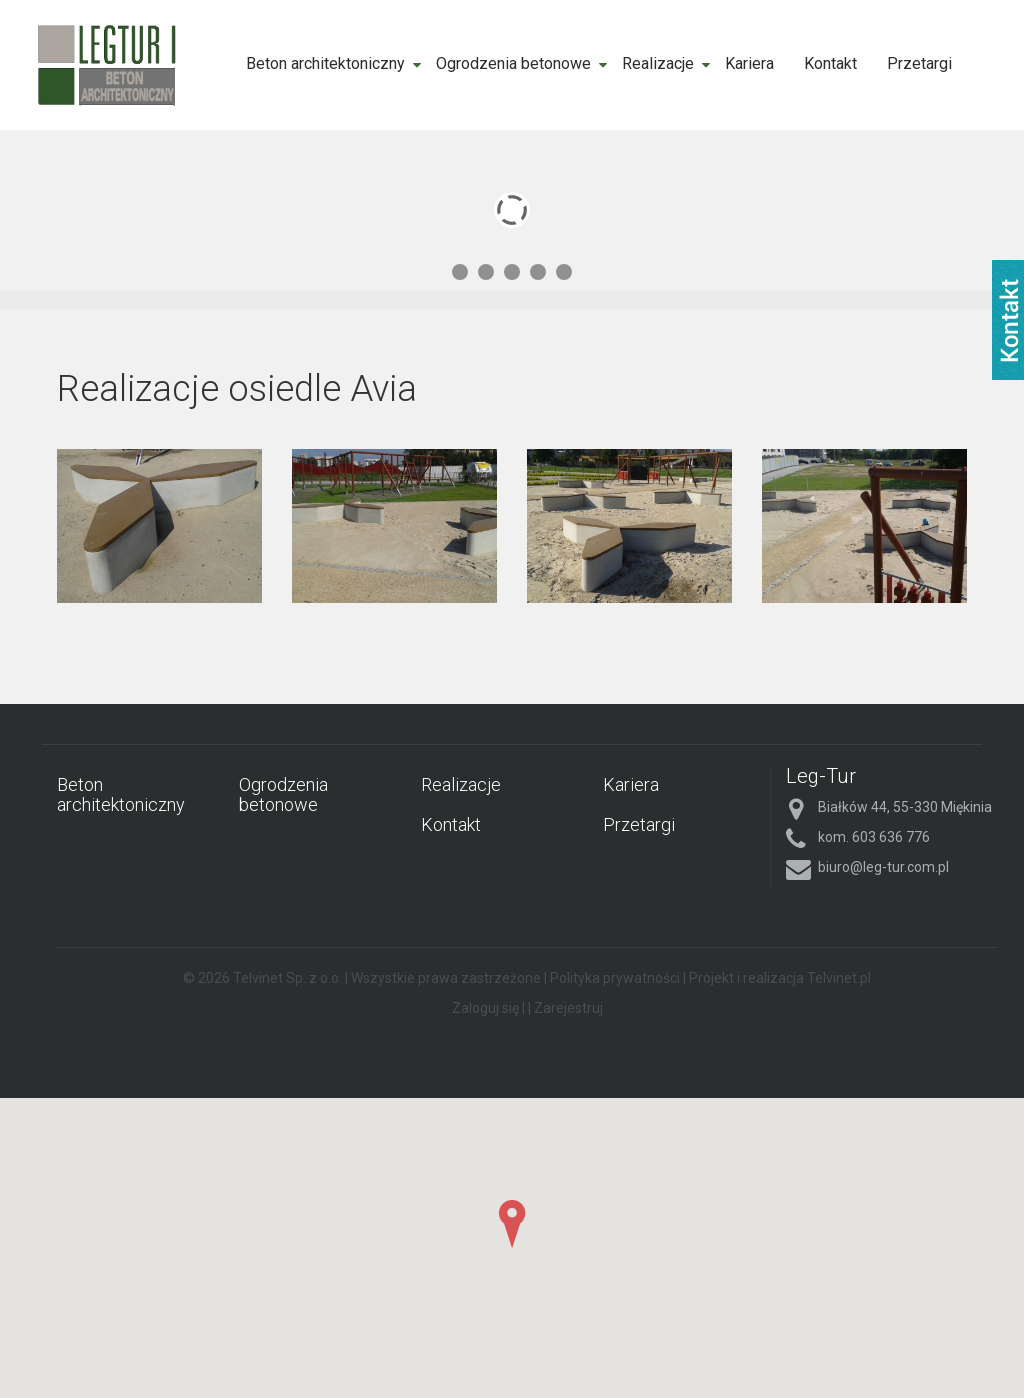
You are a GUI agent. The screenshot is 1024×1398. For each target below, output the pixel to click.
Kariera (749, 63)
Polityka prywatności (615, 978)
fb (1008, 320)
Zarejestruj (568, 1008)
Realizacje (658, 63)
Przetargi (919, 63)
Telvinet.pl (839, 978)
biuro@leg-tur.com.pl (883, 867)
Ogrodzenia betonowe (513, 63)
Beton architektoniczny (325, 63)
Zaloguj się (485, 1008)
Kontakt (830, 63)
